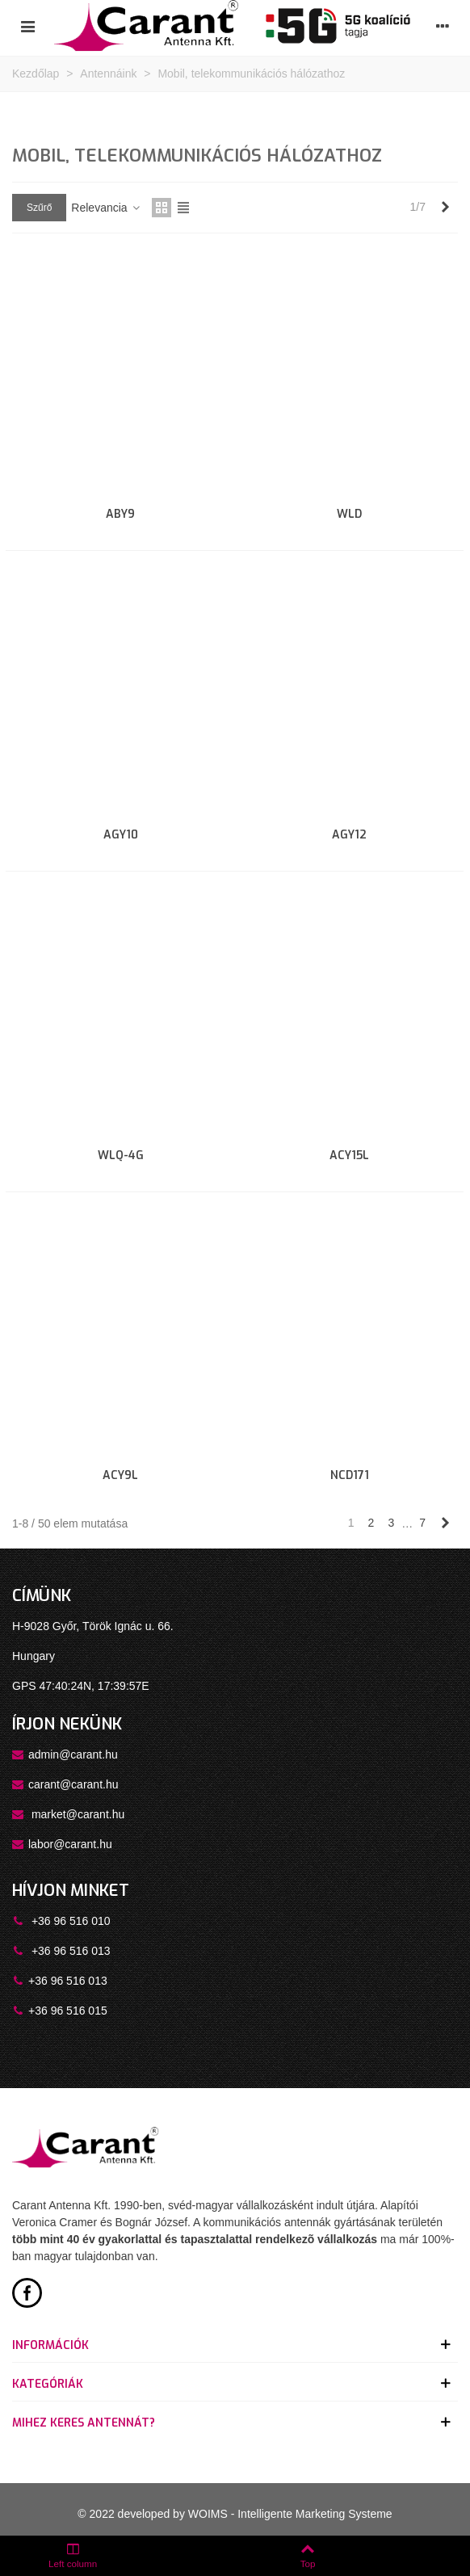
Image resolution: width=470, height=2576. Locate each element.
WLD (349, 514)
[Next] (445, 207)
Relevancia (106, 207)
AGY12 (349, 835)
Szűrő (39, 207)
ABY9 (120, 514)
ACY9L (120, 1475)
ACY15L (349, 1155)
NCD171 (349, 1475)
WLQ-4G (121, 1155)
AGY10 (120, 835)
